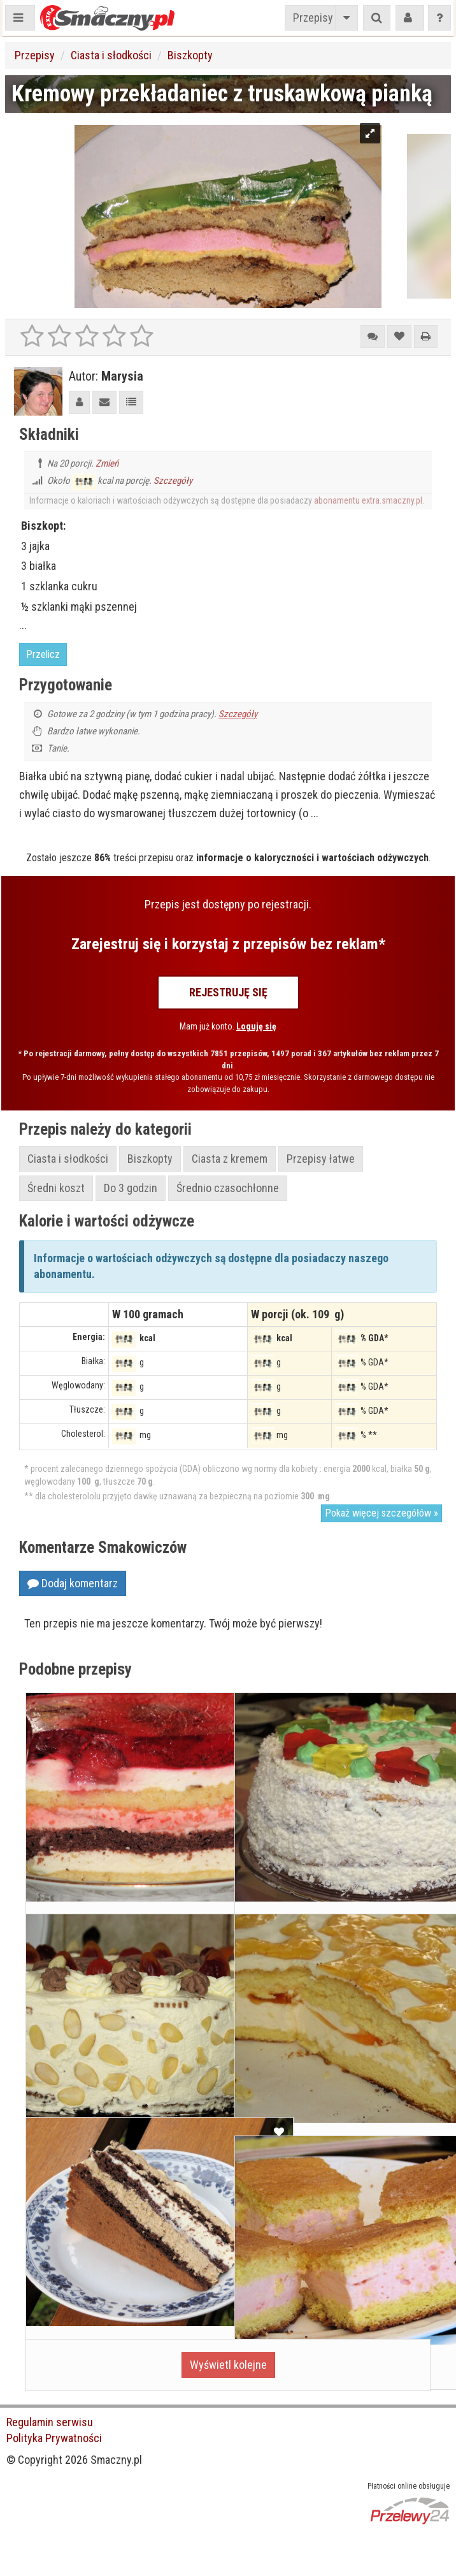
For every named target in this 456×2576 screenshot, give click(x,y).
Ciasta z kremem (229, 1158)
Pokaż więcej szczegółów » (381, 1513)
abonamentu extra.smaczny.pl (368, 500)
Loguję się (256, 1026)
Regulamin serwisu (49, 2422)
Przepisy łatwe (321, 1158)
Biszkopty (190, 55)
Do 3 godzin (130, 1188)
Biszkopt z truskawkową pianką (327, 2307)
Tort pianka (65, 2085)
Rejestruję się (228, 992)
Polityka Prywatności (54, 2438)
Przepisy (313, 17)
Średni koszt (56, 1188)
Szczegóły (172, 480)
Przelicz (43, 654)
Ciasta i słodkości (111, 55)
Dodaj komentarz (72, 1583)
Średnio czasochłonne (227, 1188)
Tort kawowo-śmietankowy (104, 2288)
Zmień (107, 463)
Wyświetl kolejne (228, 2364)
